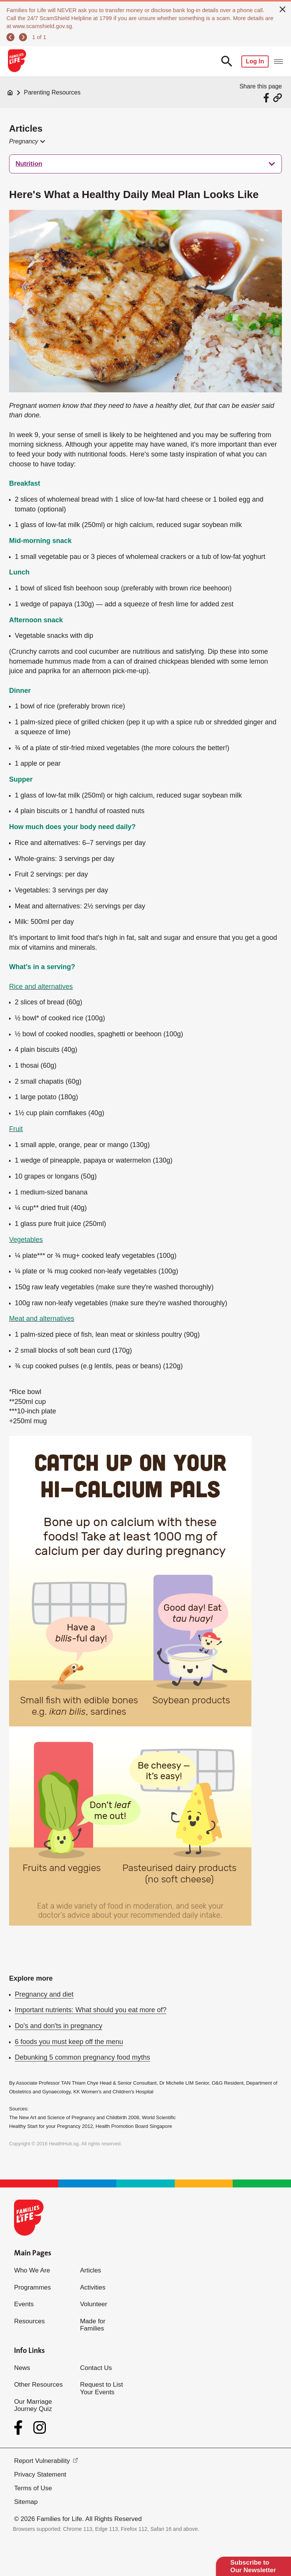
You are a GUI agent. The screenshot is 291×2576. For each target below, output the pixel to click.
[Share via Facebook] (267, 97)
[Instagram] (39, 2428)
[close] (282, 8)
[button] (26, 141)
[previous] (10, 37)
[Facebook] (19, 2427)
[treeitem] (145, 163)
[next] (23, 37)
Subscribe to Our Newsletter (253, 2566)
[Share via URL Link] (277, 97)
